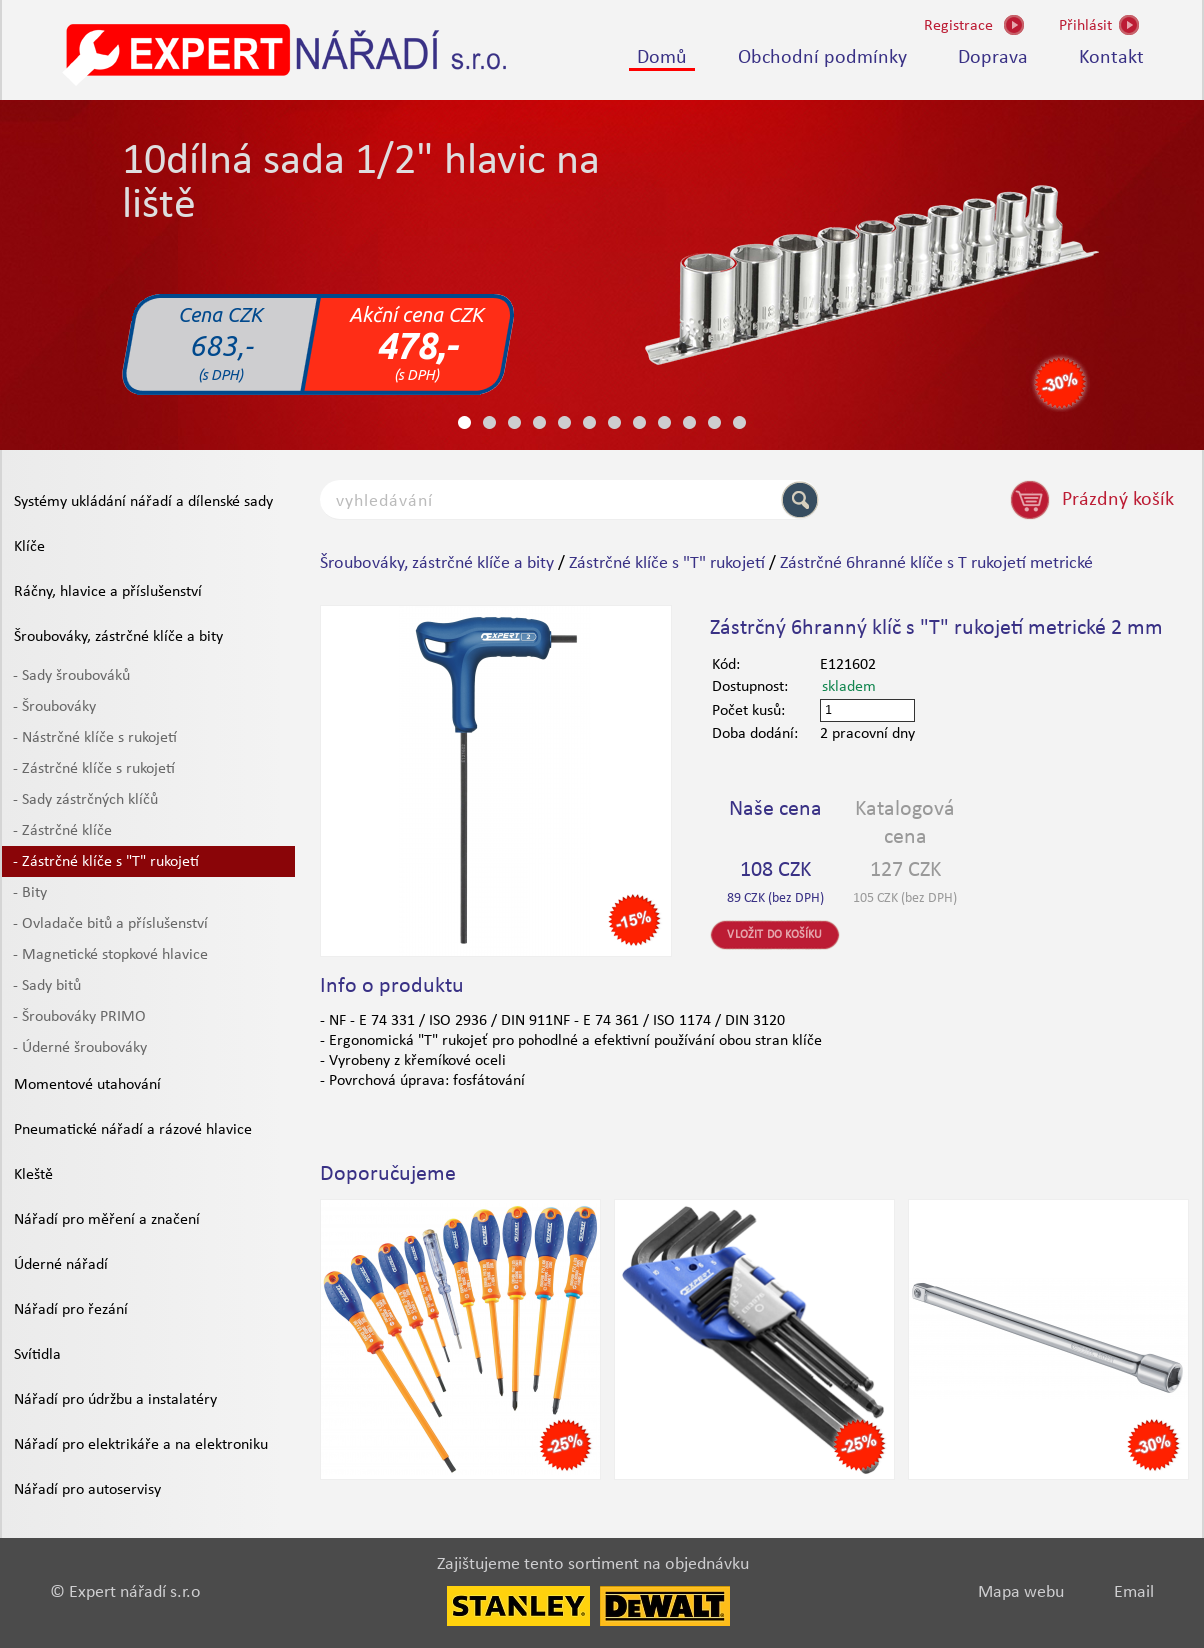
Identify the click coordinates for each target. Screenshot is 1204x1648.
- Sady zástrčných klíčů (85, 800)
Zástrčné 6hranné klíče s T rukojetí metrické (936, 563)
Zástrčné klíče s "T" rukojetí (667, 563)
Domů (662, 58)
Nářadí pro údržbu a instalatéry (115, 1400)
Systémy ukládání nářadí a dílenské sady (143, 502)
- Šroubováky (54, 707)
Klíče (29, 547)
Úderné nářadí (61, 1265)
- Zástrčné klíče (62, 831)
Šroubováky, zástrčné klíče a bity (118, 637)
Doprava (993, 58)
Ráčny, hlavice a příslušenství (108, 592)
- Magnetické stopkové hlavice (110, 955)
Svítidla (37, 1355)
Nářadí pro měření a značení (107, 1220)
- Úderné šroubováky (80, 1048)
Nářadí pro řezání (71, 1310)
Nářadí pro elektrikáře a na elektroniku (141, 1445)
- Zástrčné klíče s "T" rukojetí (106, 862)
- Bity (30, 893)
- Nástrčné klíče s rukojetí (95, 738)
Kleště (33, 1175)
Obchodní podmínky (822, 58)
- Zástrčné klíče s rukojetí (94, 769)
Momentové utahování (87, 1085)
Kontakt (1111, 58)
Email (1134, 1592)
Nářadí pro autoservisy (87, 1490)
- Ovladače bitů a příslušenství (110, 924)
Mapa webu (1021, 1592)
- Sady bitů (47, 986)
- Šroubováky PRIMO (79, 1017)
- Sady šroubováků (71, 676)
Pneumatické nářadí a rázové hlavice (133, 1130)
